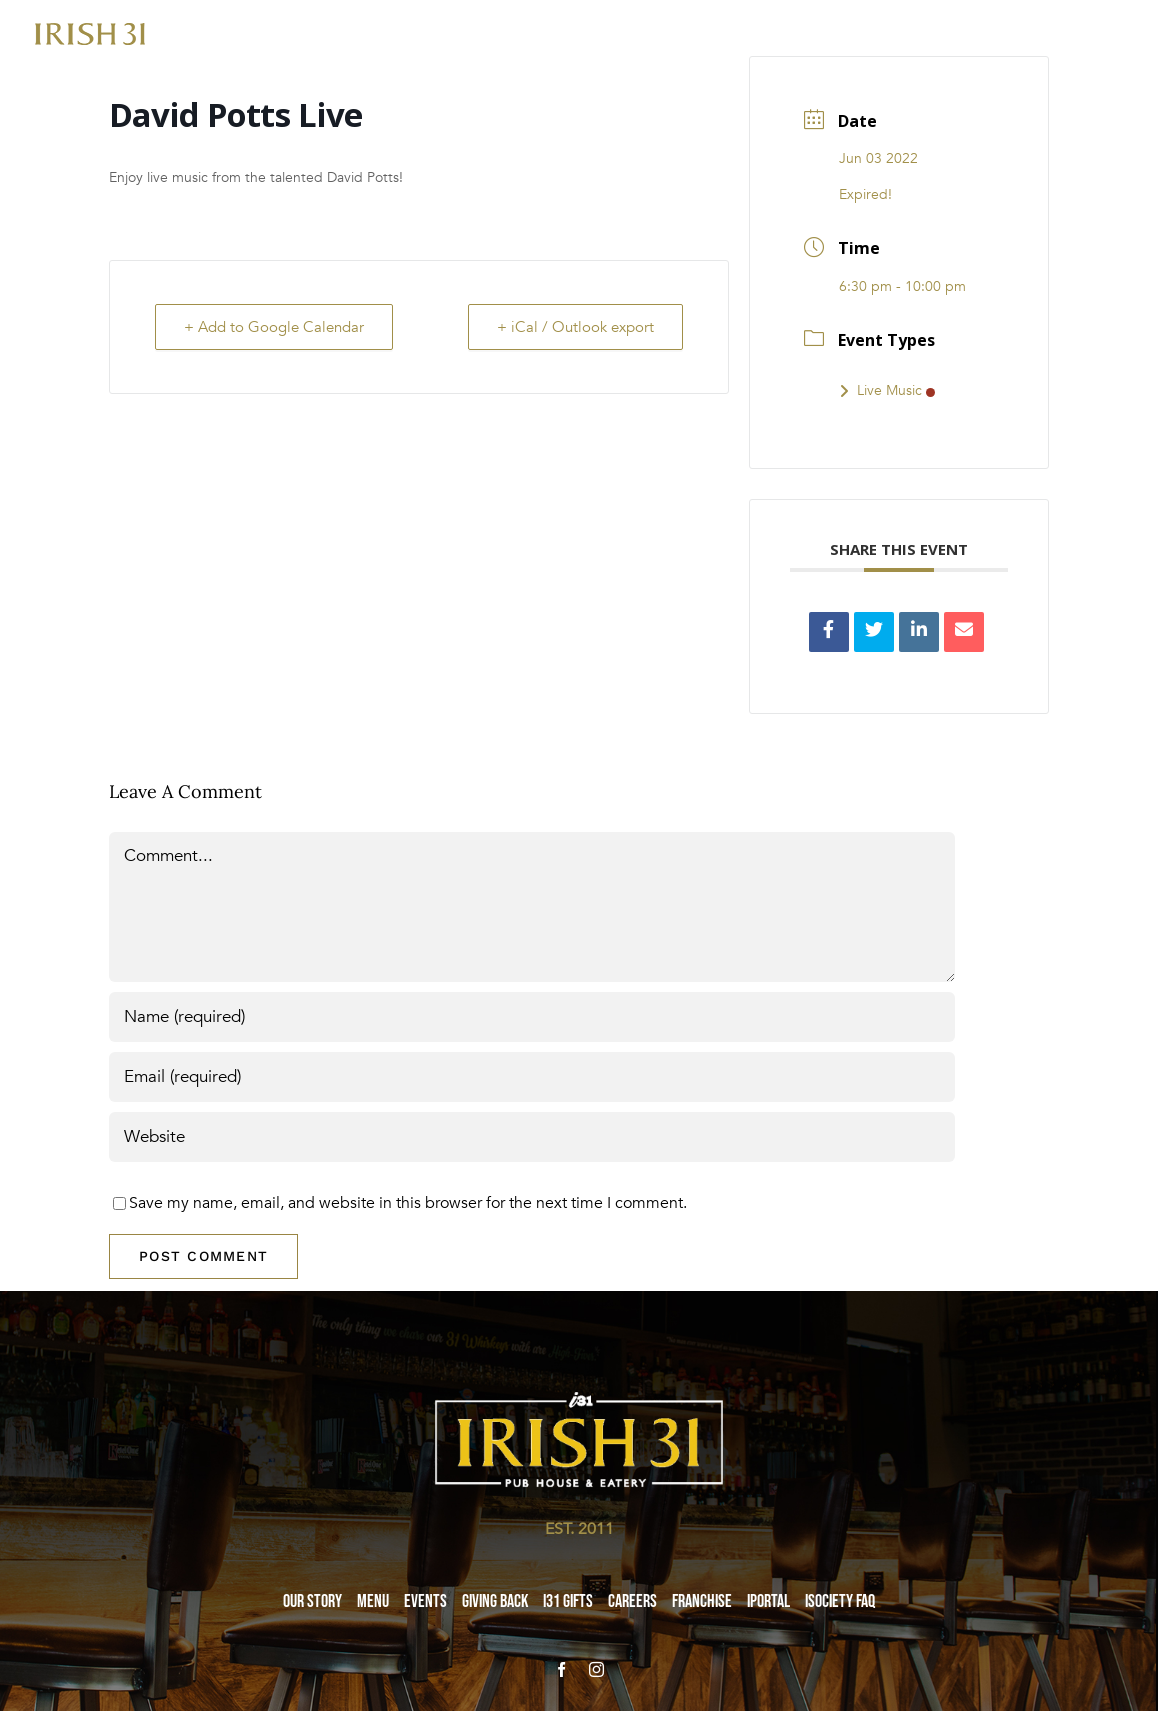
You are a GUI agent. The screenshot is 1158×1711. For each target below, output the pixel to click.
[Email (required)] (532, 1077)
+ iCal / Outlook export (575, 327)
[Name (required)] (532, 1017)
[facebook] (561, 1669)
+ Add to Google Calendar (274, 327)
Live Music (887, 390)
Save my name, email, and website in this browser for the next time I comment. (408, 1203)
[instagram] (596, 1669)
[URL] (532, 1137)
